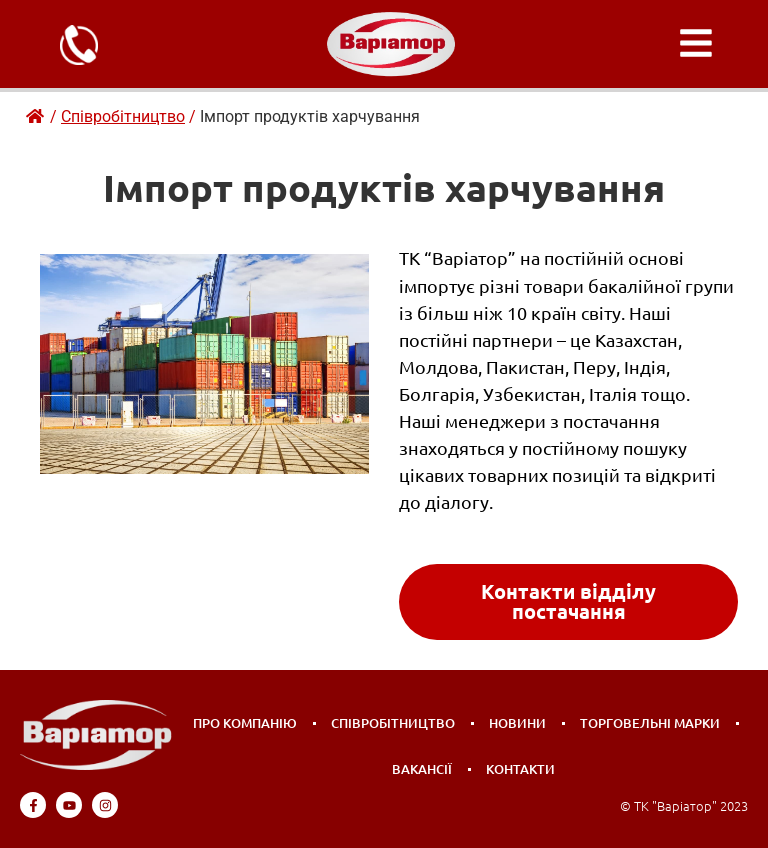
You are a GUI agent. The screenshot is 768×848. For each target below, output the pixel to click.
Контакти (520, 769)
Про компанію (245, 723)
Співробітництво (393, 723)
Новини (517, 723)
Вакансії (422, 769)
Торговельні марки (650, 723)
